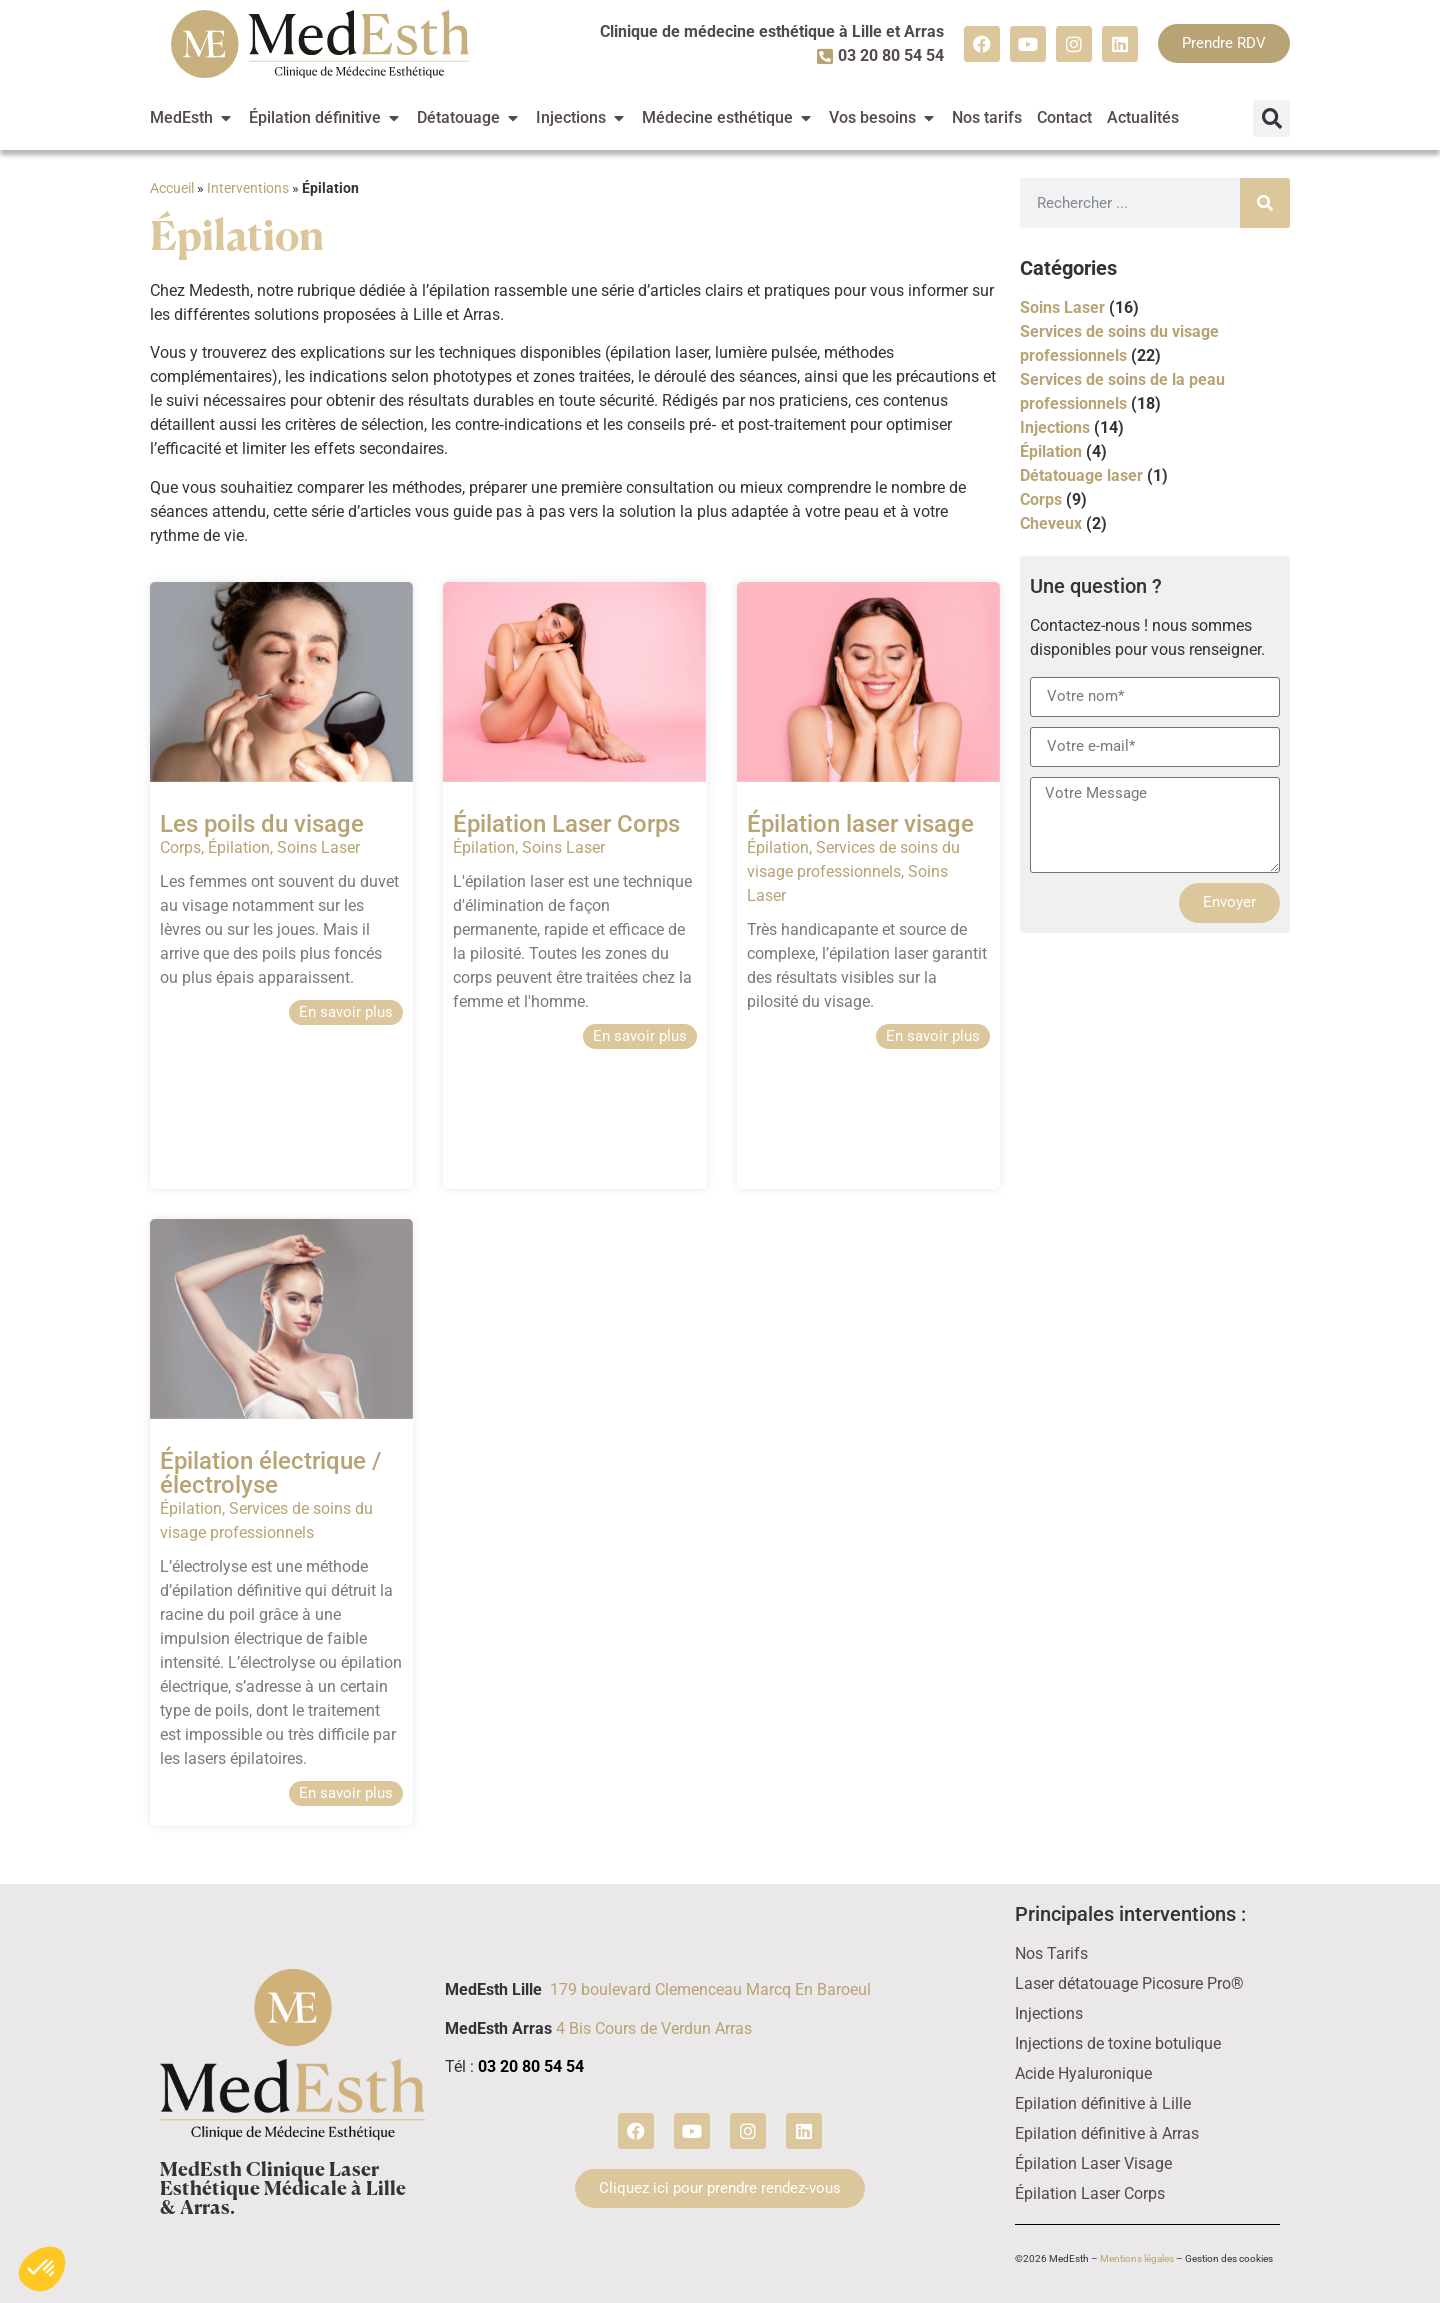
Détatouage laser (1081, 475)
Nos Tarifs (1051, 1953)
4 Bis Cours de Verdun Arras (654, 2028)
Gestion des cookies (1229, 2258)
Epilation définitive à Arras (1107, 2133)
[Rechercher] (1265, 203)
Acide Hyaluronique (1083, 2073)
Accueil (172, 188)
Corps (180, 847)
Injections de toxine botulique (1118, 2043)
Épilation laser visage (860, 824)
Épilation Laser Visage (1093, 2163)
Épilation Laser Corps (566, 824)
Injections (1055, 427)
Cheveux (1051, 523)
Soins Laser (318, 847)
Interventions (248, 188)
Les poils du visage (262, 824)
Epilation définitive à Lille (1103, 2103)
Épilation (239, 847)
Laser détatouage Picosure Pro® (1129, 1983)
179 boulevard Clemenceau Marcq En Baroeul (710, 1989)
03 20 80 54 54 (531, 2066)
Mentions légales (1137, 2258)
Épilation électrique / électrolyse (270, 1473)
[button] (1271, 118)
